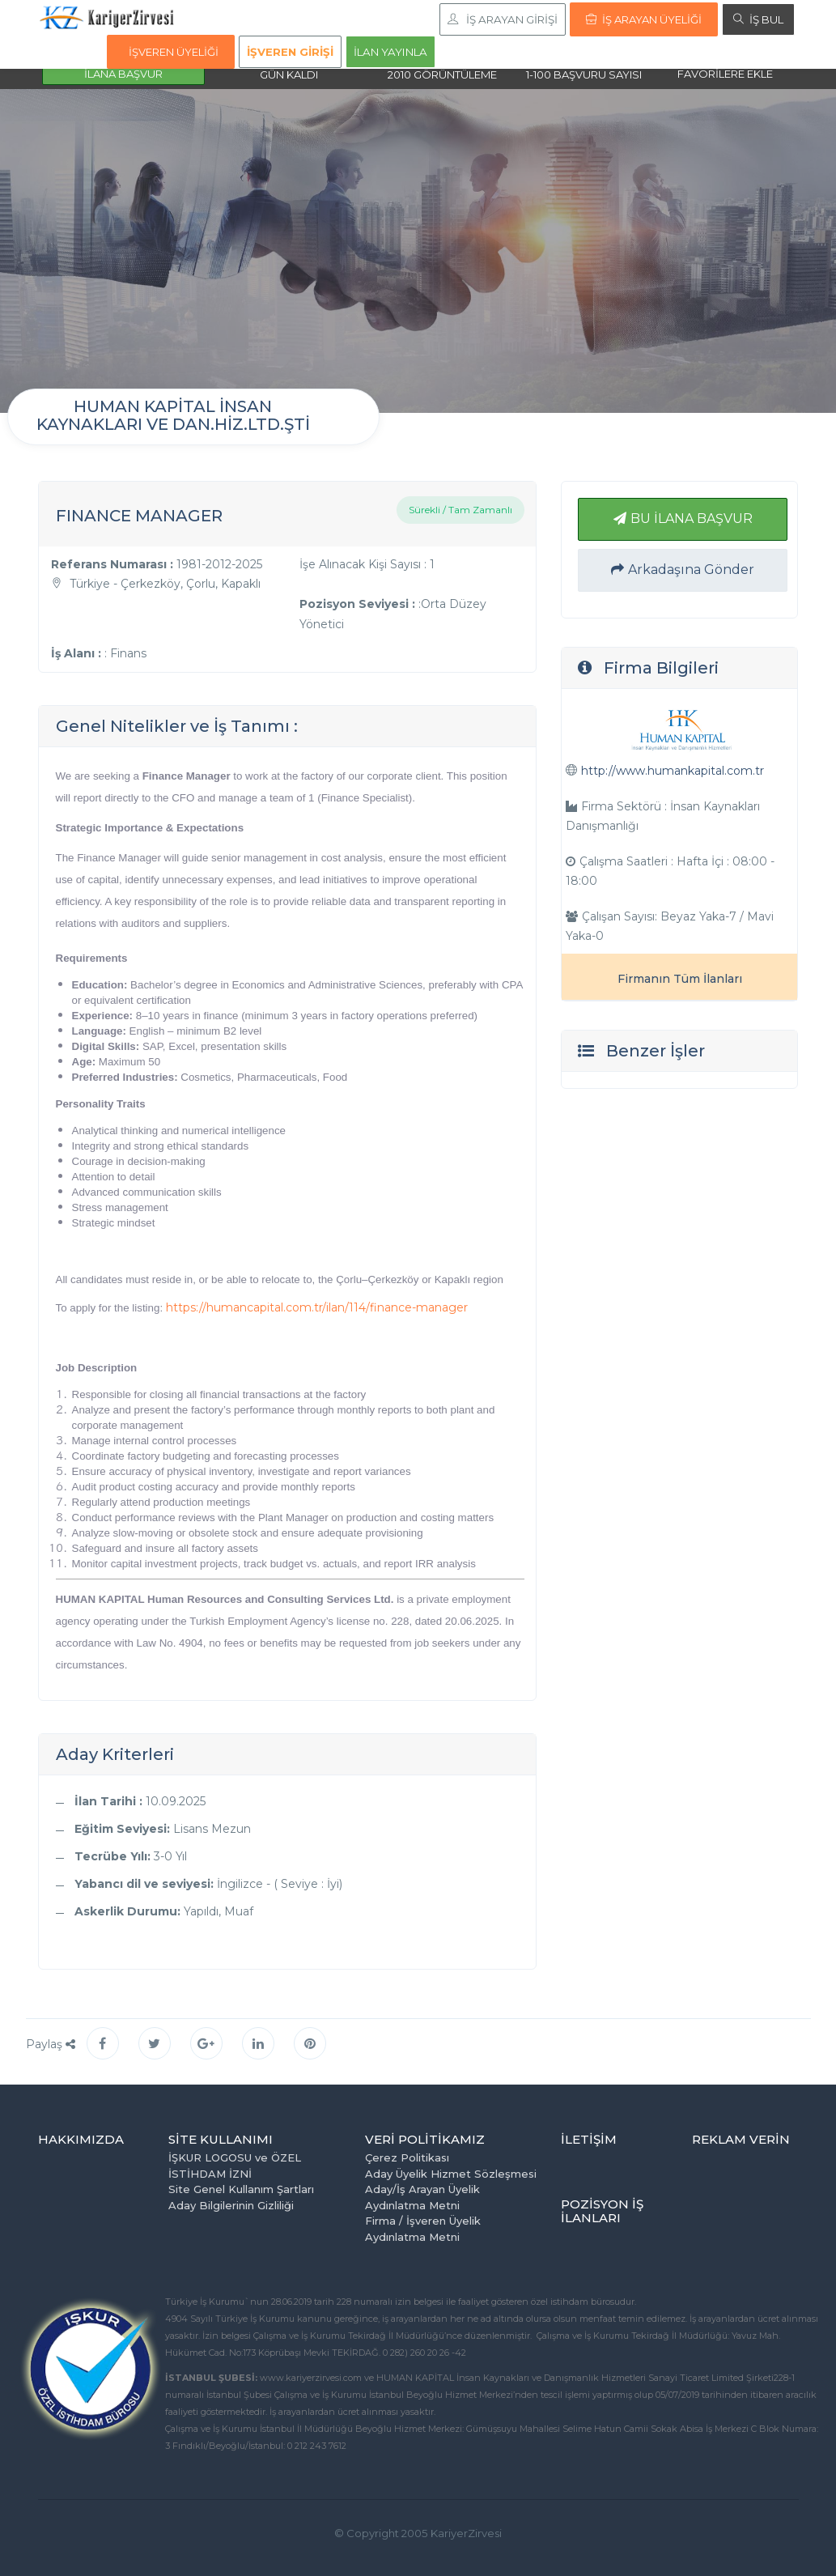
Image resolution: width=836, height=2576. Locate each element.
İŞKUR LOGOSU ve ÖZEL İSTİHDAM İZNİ (234, 2165)
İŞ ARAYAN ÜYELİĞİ (644, 19)
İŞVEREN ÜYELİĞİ (174, 51)
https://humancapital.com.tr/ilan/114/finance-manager (317, 1307)
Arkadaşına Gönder (682, 569)
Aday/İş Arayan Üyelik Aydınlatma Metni (422, 2197)
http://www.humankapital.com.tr (672, 770)
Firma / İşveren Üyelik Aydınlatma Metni (423, 2228)
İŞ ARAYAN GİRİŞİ (503, 19)
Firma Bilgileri (661, 668)
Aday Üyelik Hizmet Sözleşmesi (451, 2173)
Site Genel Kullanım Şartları (241, 2189)
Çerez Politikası (407, 2157)
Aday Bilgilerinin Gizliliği (231, 2205)
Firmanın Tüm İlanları (679, 978)
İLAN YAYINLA (390, 51)
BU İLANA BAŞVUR (683, 518)
